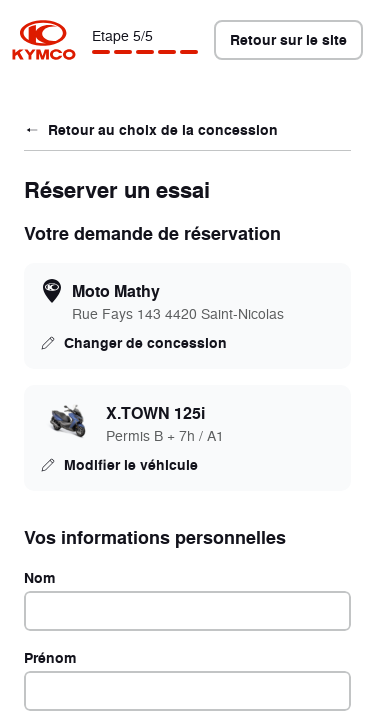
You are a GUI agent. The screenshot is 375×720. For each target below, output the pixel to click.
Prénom (50, 657)
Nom (39, 577)
